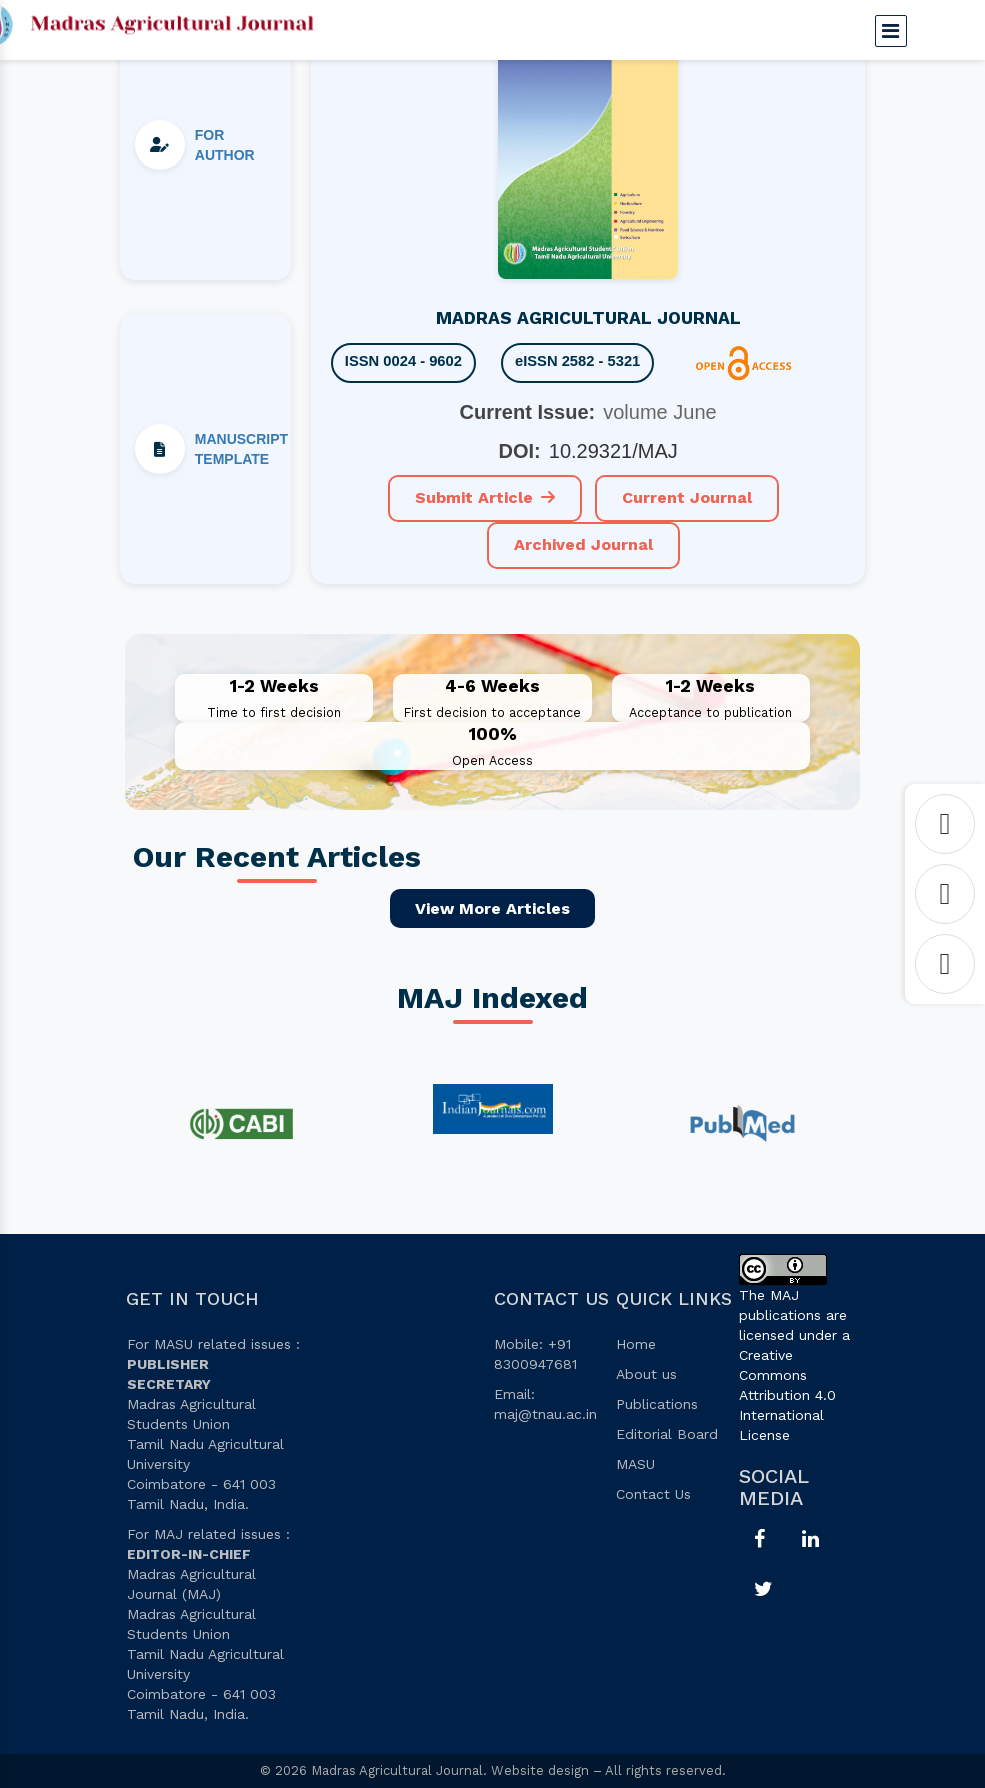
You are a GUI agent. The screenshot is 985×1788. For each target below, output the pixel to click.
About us (646, 1374)
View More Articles (492, 908)
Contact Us (653, 1494)
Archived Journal (583, 544)
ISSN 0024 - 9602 (404, 361)
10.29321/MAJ (613, 451)
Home (636, 1344)
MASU (635, 1464)
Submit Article (485, 498)
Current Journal (687, 498)
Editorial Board (667, 1434)
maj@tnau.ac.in (545, 1414)
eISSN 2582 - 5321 (582, 361)
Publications (657, 1404)
